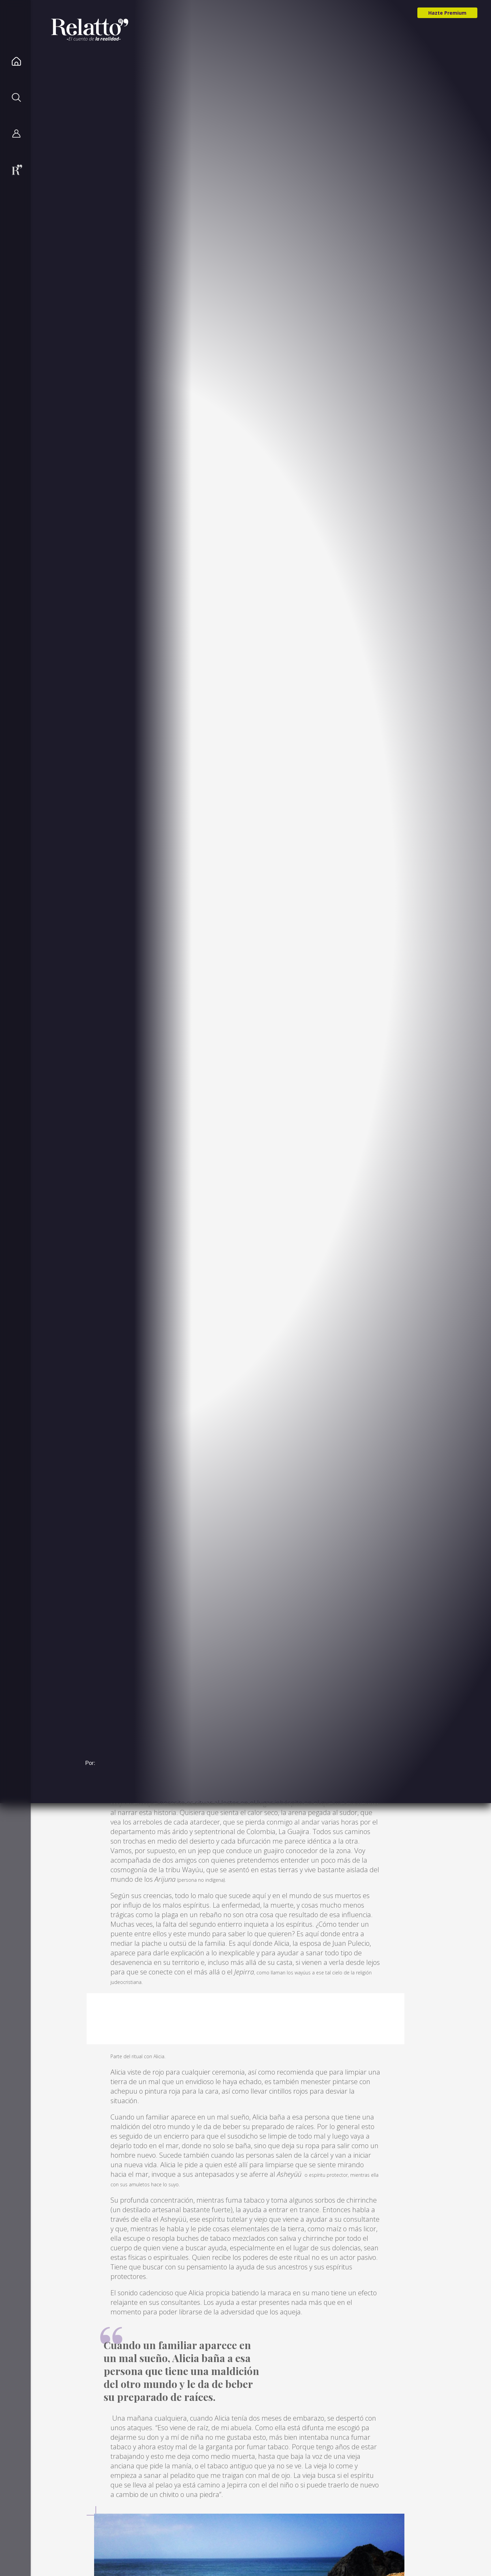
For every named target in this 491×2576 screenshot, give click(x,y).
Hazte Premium (447, 13)
